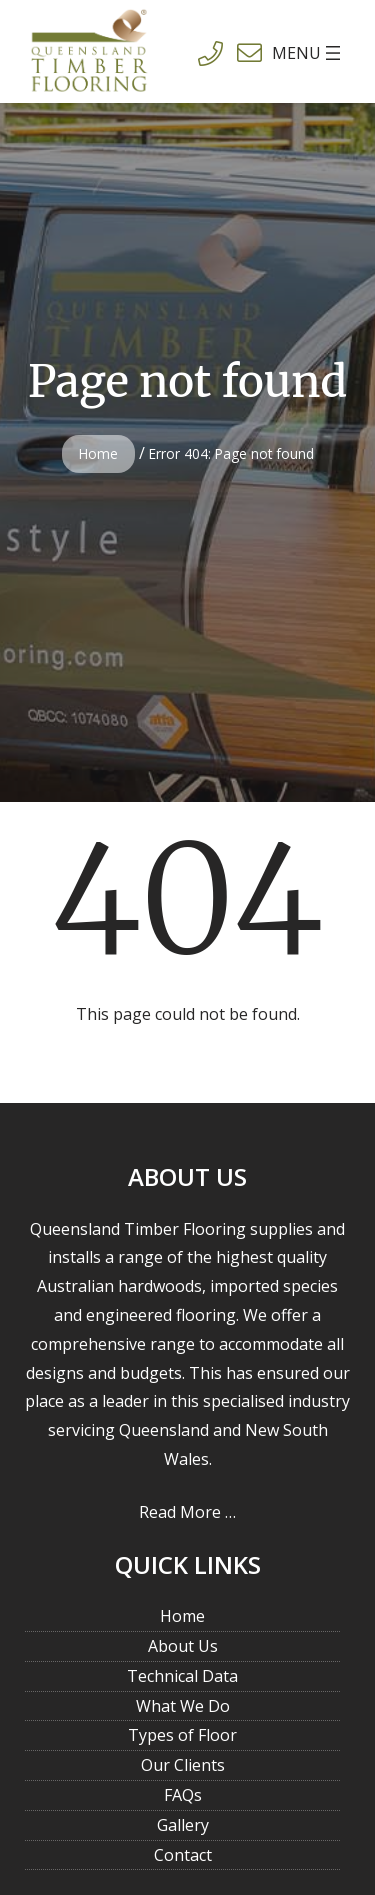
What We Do (183, 1706)
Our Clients (183, 1765)
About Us (183, 1646)
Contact (183, 1855)
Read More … (187, 1512)
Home (98, 453)
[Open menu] (282, 53)
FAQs (183, 1795)
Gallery (183, 1825)
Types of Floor (182, 1735)
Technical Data (182, 1676)
